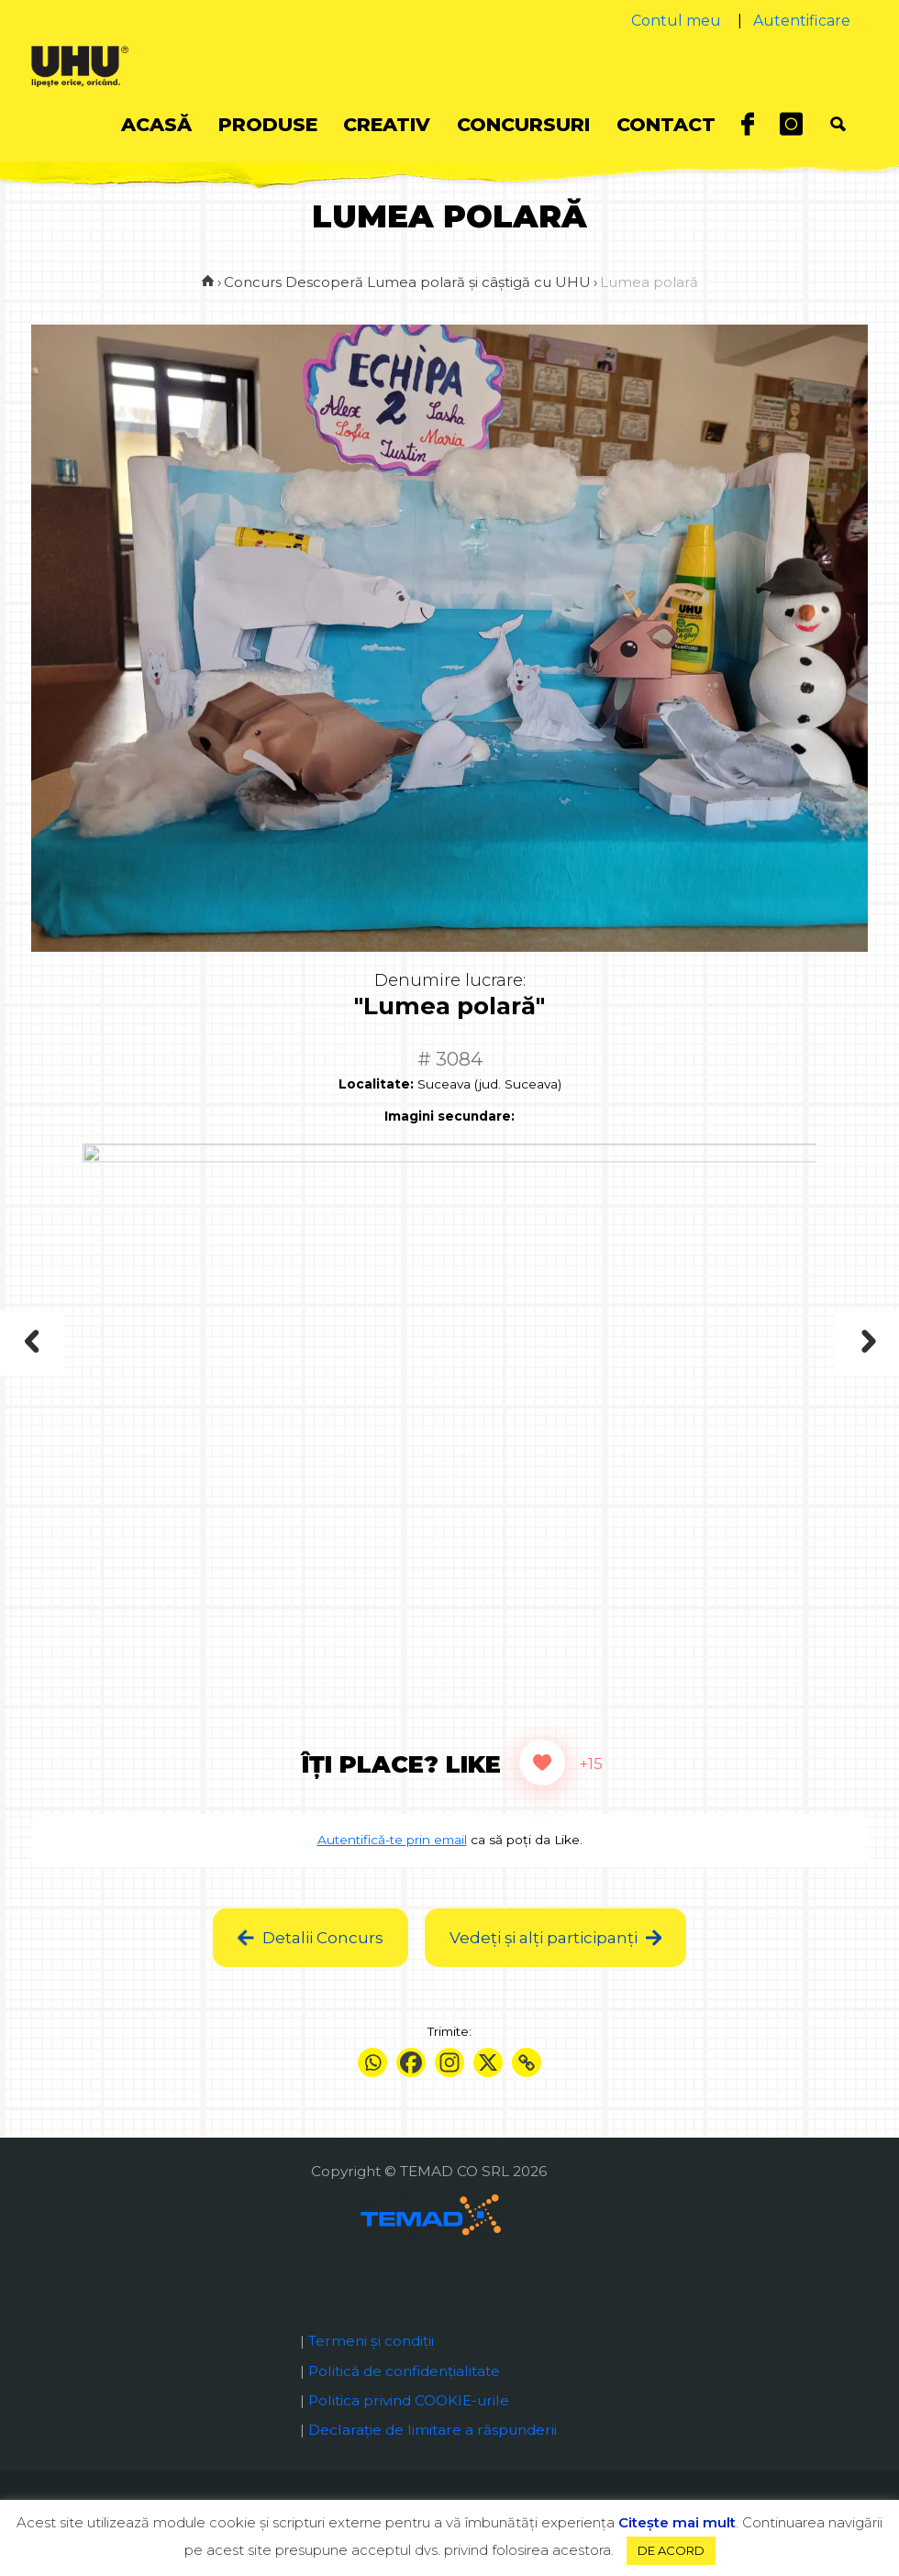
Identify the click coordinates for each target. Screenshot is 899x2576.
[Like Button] (542, 1790)
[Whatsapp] (372, 2090)
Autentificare (801, 20)
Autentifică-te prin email (392, 1867)
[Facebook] (411, 2090)
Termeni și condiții (371, 2368)
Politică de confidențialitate (404, 2398)
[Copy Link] (526, 2090)
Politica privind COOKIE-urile (408, 2428)
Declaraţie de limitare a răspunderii (432, 2457)
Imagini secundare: (449, 1143)
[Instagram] (449, 2090)
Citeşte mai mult (677, 2522)
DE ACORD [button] (671, 2550)
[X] (488, 2090)
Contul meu (676, 20)
